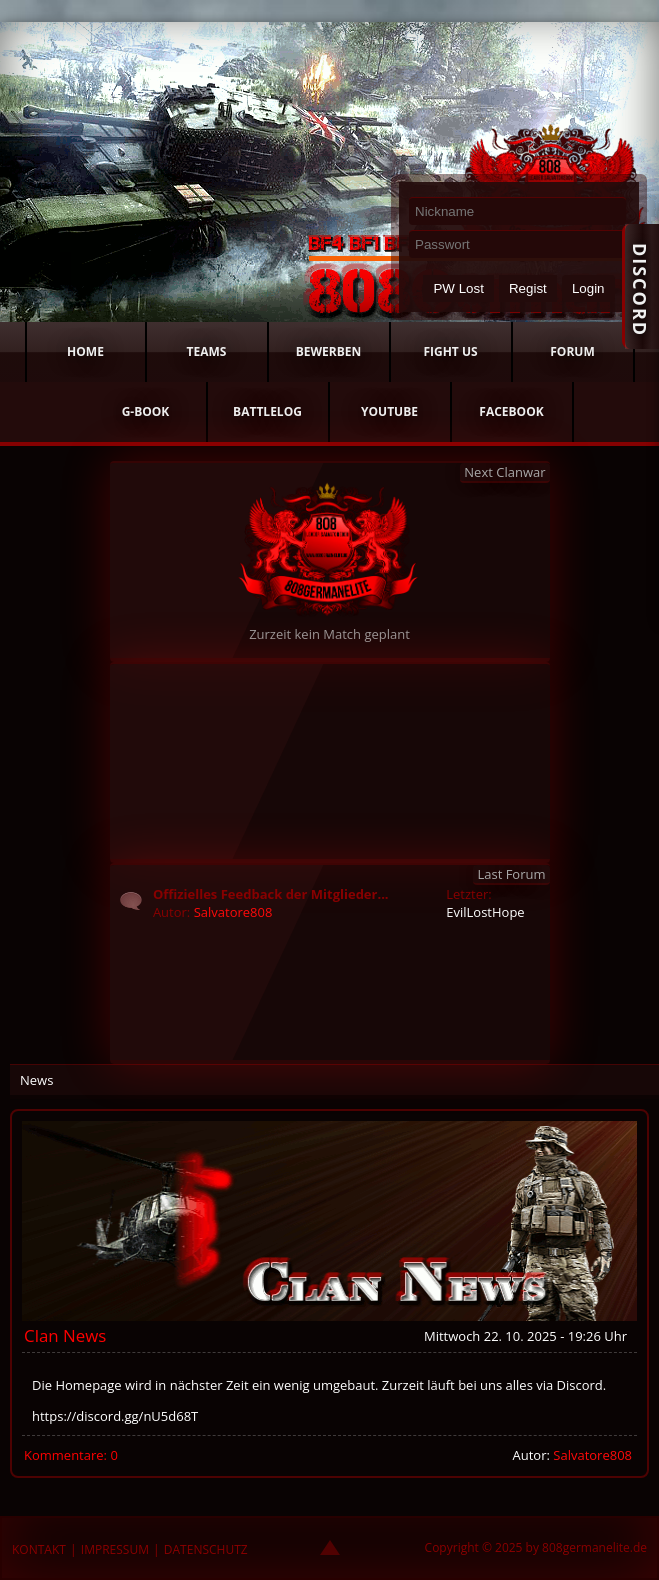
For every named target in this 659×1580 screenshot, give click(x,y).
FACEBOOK (511, 411)
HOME (85, 351)
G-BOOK (146, 411)
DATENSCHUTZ (206, 1549)
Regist (528, 288)
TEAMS (207, 351)
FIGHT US (450, 351)
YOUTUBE (389, 411)
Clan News (65, 1335)
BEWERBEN (329, 351)
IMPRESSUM (115, 1549)
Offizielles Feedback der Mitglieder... (271, 894)
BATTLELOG (267, 411)
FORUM (572, 351)
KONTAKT (39, 1549)
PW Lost (458, 288)
